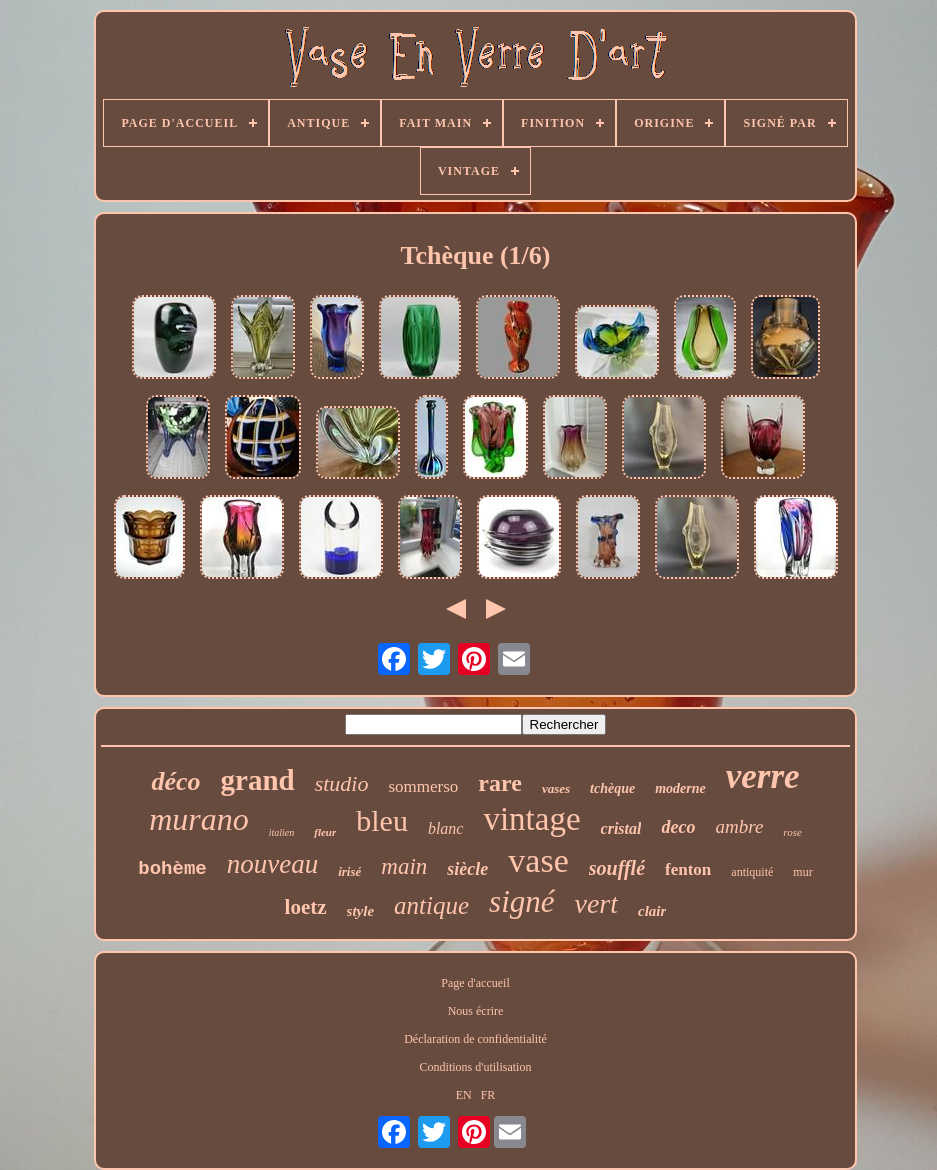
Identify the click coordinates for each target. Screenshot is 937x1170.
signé (521, 901)
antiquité (752, 872)
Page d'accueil (475, 983)
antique (431, 905)
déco (175, 781)
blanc (446, 828)
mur (802, 872)
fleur (325, 832)
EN (464, 1095)
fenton (688, 869)
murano (199, 819)
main (404, 866)
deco (678, 827)
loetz (306, 907)
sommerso (423, 786)
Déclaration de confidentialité (475, 1039)
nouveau (272, 864)
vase (538, 860)
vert (597, 903)
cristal (621, 828)
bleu (382, 820)
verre (763, 776)
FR (488, 1095)
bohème (172, 869)
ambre (739, 826)
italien (282, 832)
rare (500, 783)
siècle (467, 869)
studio (342, 783)
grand (258, 780)
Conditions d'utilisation (476, 1067)
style (361, 911)
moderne (680, 788)
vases (556, 788)
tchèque (612, 788)
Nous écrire (476, 1011)
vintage (531, 819)
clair (652, 911)
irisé (349, 871)
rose (792, 832)
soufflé (617, 868)
